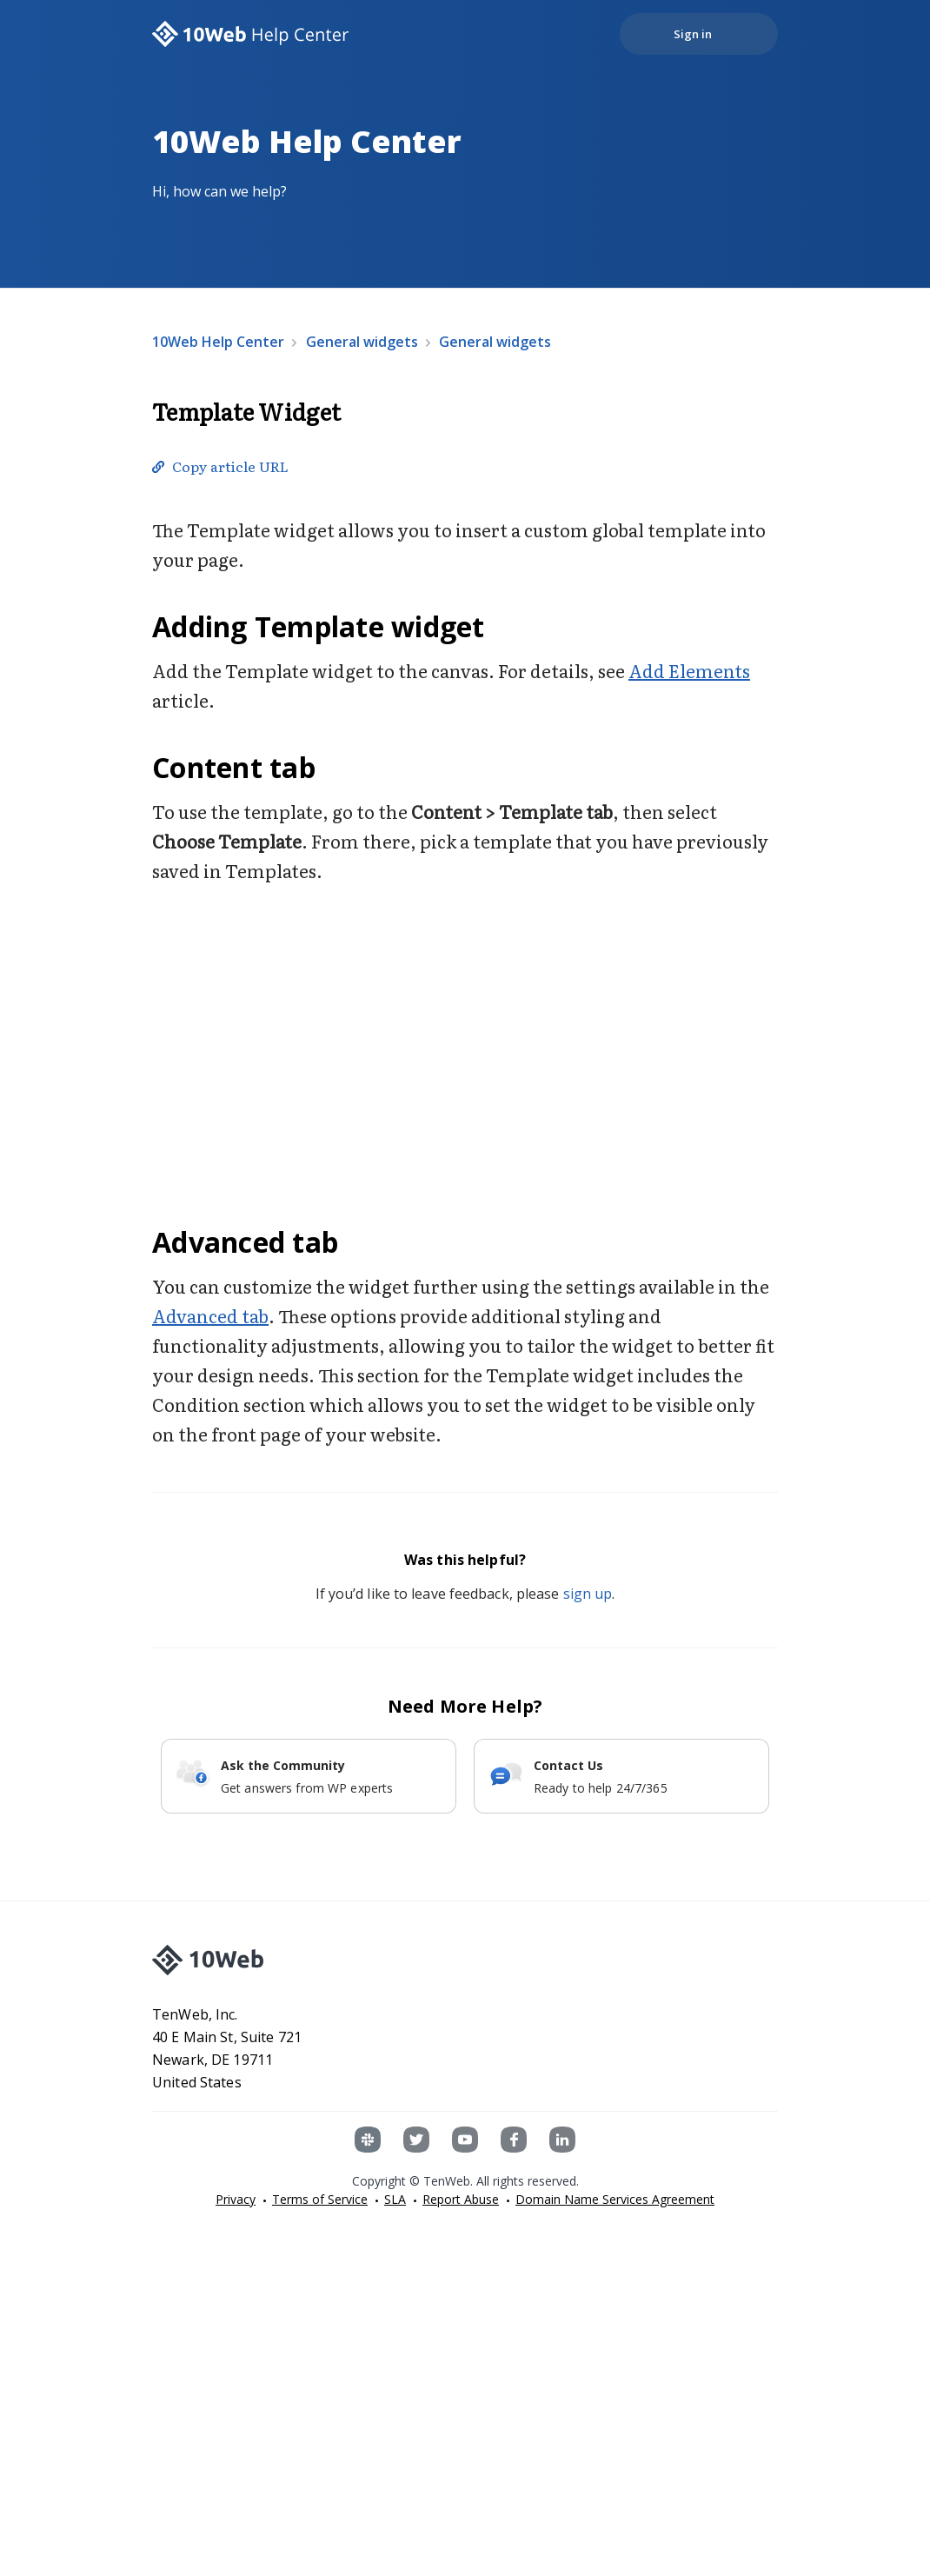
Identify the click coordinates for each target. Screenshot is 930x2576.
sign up (588, 1593)
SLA (395, 2199)
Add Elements (689, 670)
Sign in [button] (693, 34)
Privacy (236, 2199)
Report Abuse (460, 2199)
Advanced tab (210, 1315)
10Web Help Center (218, 341)
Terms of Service (320, 2199)
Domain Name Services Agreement (614, 2199)
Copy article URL (230, 466)
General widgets (362, 341)
